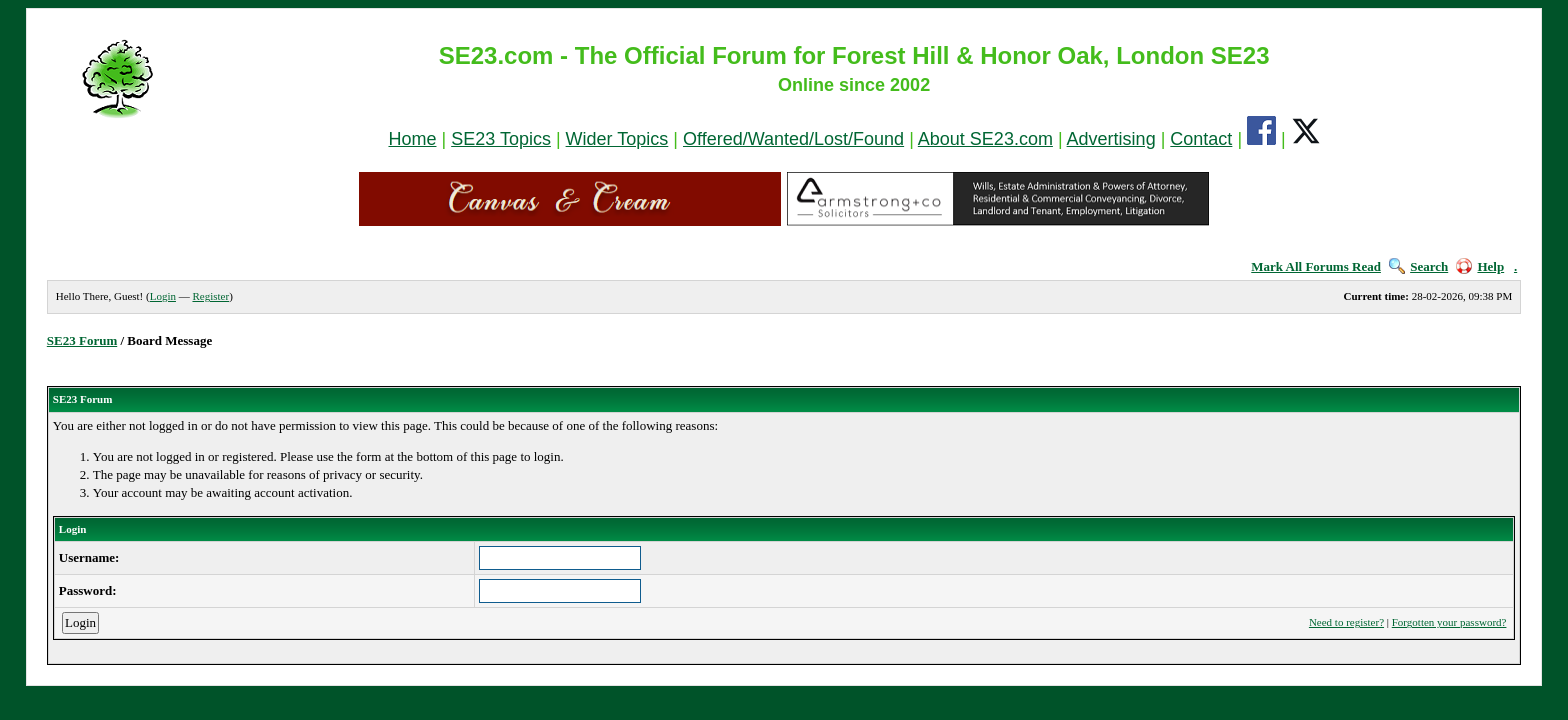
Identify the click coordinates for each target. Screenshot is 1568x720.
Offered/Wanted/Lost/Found (793, 139)
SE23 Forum (82, 340)
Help (1480, 266)
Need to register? (1346, 622)
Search (1418, 266)
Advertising (1111, 139)
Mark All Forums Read (1316, 266)
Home (412, 139)
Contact (1201, 139)
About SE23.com (985, 139)
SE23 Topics (501, 139)
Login (163, 296)
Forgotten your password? (1449, 622)
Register (210, 296)
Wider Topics (617, 139)
